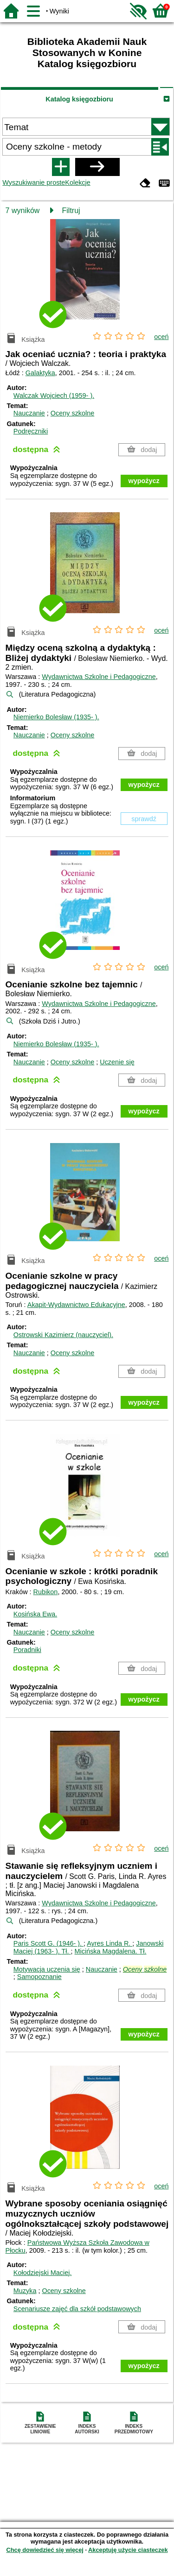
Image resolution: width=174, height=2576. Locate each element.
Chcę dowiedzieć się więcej (44, 2549)
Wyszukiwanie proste (33, 182)
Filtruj (71, 210)
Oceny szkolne (72, 413)
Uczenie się (117, 1062)
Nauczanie (29, 413)
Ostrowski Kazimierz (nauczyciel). (63, 1334)
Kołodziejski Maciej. (42, 2272)
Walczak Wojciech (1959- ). (53, 395)
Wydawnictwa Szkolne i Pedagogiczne (98, 676)
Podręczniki (30, 431)
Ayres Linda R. (109, 1943)
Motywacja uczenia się (46, 1969)
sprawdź (143, 819)
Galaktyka (40, 373)
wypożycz (144, 480)
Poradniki (27, 1649)
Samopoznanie (39, 1976)
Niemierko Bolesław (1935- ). (56, 717)
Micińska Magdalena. (111, 1951)
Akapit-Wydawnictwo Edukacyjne (76, 1304)
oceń (161, 336)
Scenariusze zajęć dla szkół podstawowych (77, 2308)
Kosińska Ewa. (35, 1614)
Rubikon (45, 1592)
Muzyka (25, 2290)
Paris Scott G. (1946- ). (48, 1943)
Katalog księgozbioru (79, 99)
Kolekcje (77, 182)
